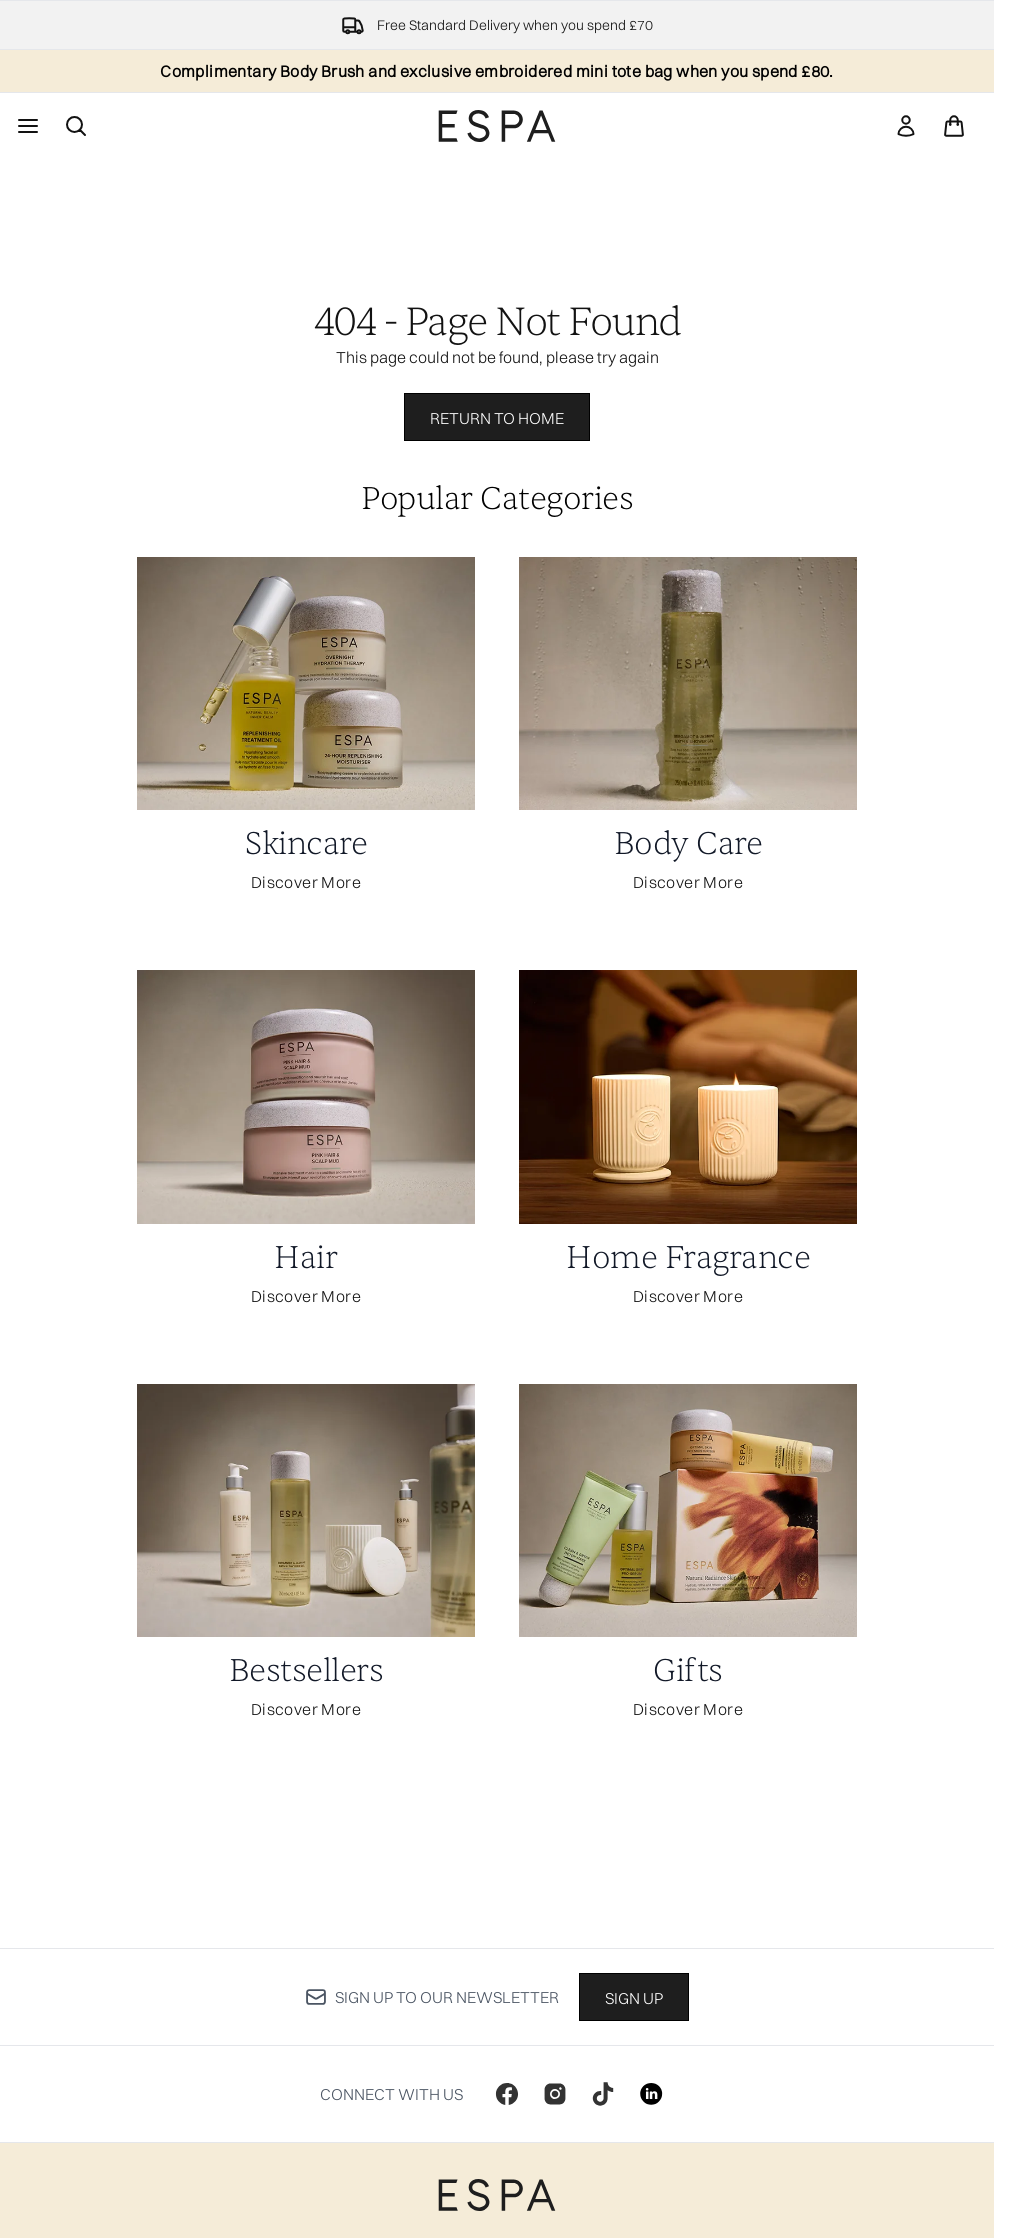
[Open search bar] (76, 126)
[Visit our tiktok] (603, 2094)
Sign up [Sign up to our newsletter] (634, 1998)
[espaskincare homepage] (497, 126)
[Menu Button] (26, 126)
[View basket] (954, 126)
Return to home (497, 418)
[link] (906, 126)
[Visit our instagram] (555, 2094)
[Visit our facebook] (507, 2094)
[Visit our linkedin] (651, 2094)
